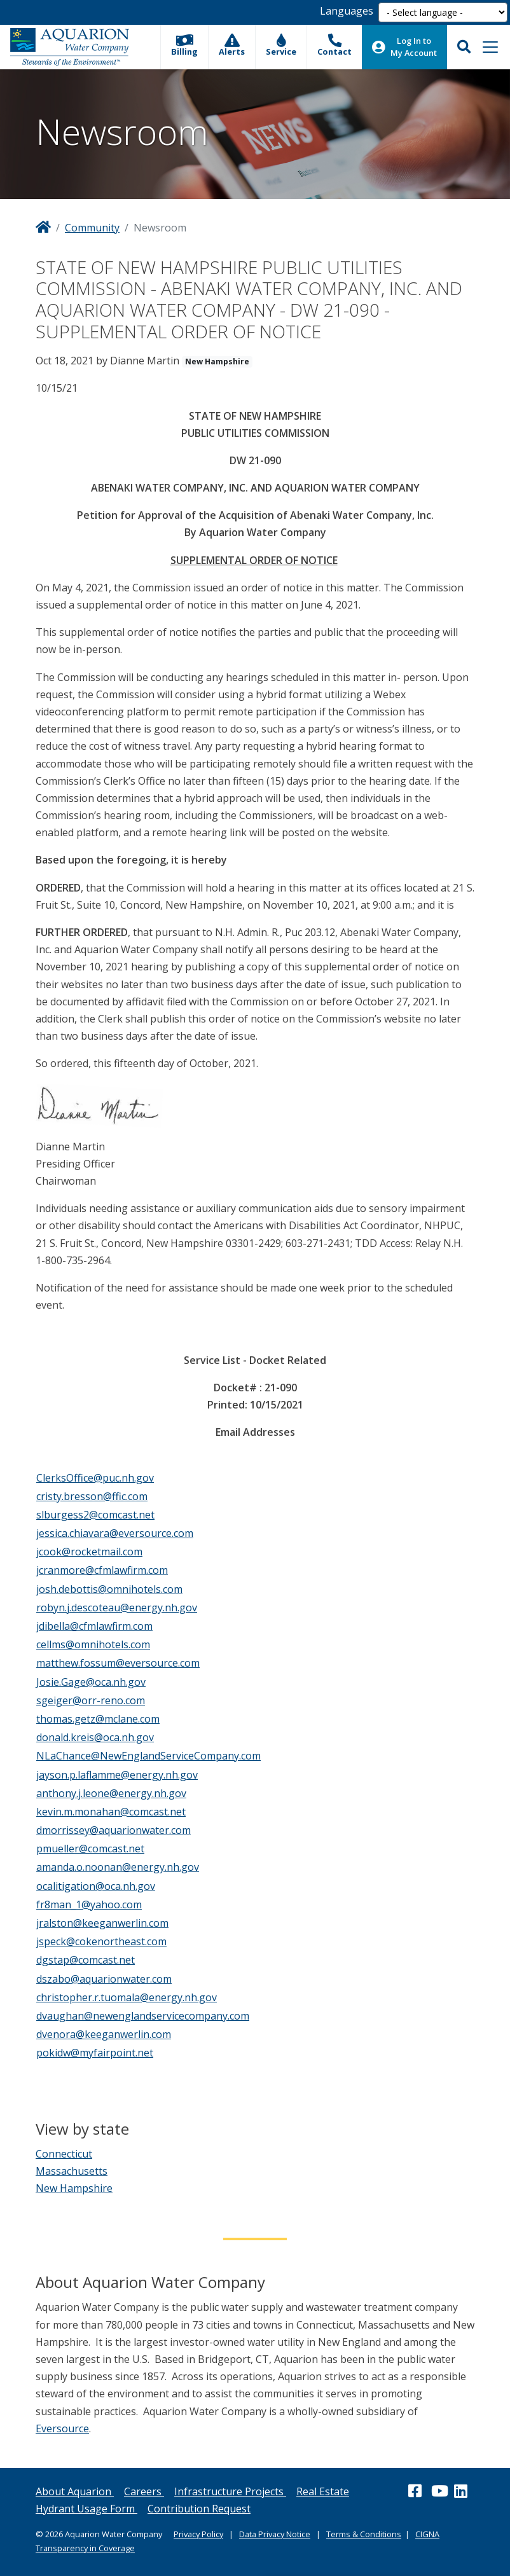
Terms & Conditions (363, 2534)
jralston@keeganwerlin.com (102, 1923)
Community (92, 228)
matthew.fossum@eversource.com (118, 1663)
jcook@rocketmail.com (89, 1552)
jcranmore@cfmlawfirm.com (102, 1570)
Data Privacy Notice (274, 2534)
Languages (346, 11)
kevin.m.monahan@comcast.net (111, 1812)
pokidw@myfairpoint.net (94, 2053)
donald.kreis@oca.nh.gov (95, 1737)
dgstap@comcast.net (85, 1960)
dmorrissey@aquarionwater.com (113, 1830)
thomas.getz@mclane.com (98, 1719)
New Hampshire (74, 2188)
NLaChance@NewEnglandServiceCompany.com (148, 1756)
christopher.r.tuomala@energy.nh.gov (126, 1997)
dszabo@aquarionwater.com (104, 1979)
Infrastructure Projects (230, 2491)
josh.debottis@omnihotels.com (109, 1589)
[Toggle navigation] (490, 47)
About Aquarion (75, 2491)
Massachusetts (71, 2171)
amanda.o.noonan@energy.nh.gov (117, 1867)
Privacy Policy (198, 2534)
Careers (144, 2491)
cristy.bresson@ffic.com (92, 1496)
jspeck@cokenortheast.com (101, 1941)
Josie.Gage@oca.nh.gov (91, 1682)
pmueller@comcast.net (90, 1849)
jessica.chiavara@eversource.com (114, 1533)
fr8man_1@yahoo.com (89, 1904)
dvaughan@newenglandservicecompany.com (142, 2016)
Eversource (62, 2428)
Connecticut (64, 2154)
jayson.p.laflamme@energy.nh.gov (117, 1775)
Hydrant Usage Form (86, 2509)
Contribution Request (199, 2509)
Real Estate (322, 2491)
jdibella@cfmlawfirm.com (94, 1626)
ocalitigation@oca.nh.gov (95, 1886)
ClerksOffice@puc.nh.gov (95, 1478)
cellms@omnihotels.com (93, 1644)
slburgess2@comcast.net (95, 1515)
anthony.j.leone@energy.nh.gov (111, 1793)
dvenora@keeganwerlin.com (103, 2034)
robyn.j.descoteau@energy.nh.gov (116, 1608)
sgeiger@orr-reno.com (90, 1700)
